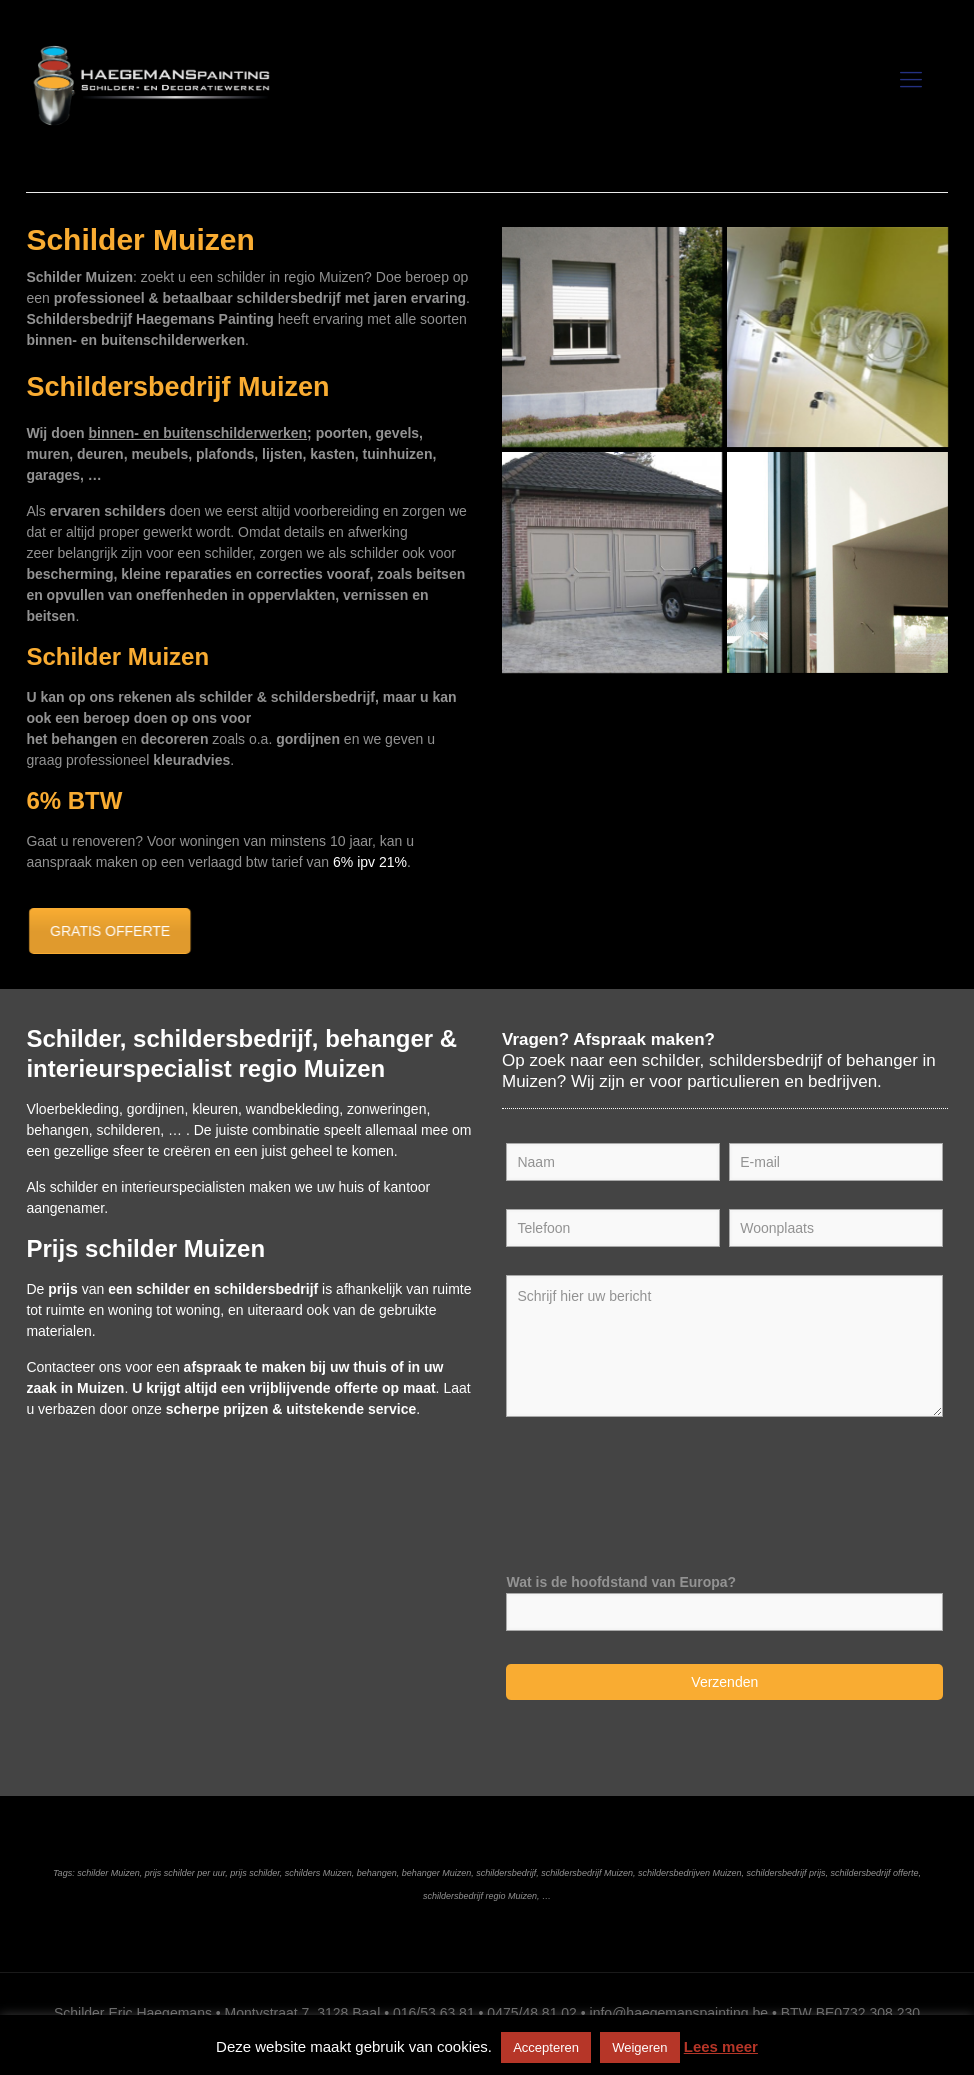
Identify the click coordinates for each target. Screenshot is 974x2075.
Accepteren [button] (546, 2047)
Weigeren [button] (639, 2047)
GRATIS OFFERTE (103, 931)
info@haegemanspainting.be (679, 2013)
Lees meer (721, 2046)
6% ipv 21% (370, 862)
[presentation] (658, 1487)
